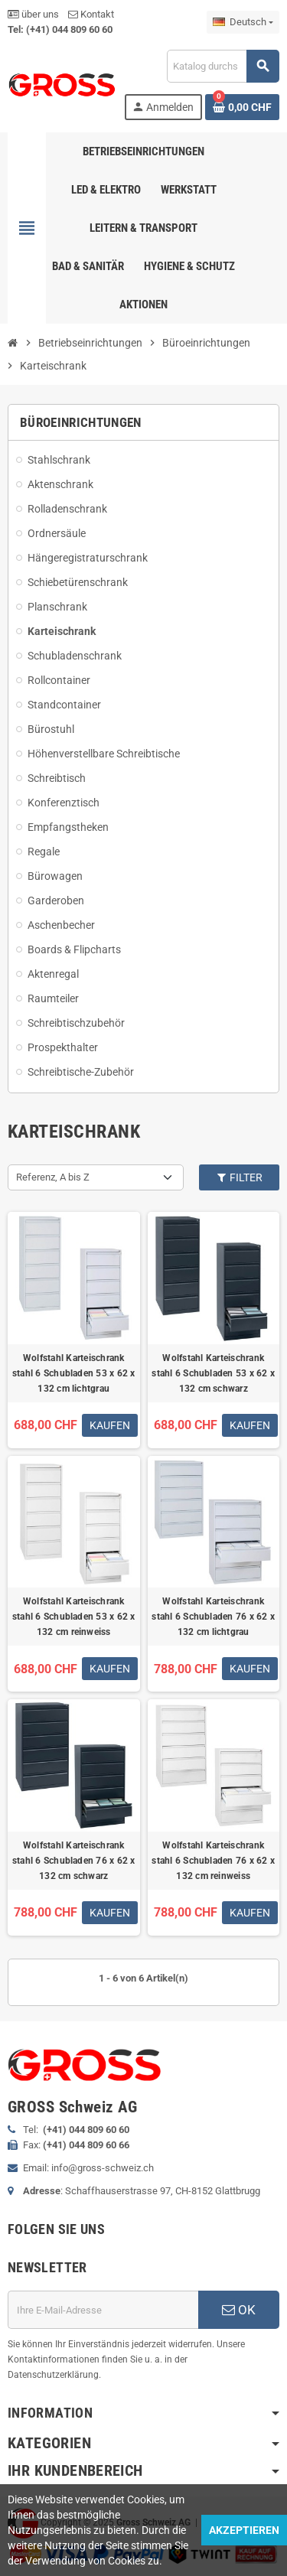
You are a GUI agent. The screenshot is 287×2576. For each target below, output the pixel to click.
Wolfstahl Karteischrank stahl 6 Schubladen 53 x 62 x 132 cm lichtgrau (73, 1373)
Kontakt (91, 14)
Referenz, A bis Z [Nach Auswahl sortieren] (53, 1177)
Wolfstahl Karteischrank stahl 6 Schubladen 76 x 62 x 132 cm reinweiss (213, 1860)
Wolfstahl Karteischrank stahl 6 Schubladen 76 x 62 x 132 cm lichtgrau (213, 1616)
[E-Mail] (103, 2310)
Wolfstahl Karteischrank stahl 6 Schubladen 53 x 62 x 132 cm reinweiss (73, 1616)
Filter (240, 1177)
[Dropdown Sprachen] (243, 22)
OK (239, 2309)
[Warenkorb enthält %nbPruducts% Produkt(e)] (242, 107)
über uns (33, 14)
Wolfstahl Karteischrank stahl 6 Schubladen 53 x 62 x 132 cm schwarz (213, 1373)
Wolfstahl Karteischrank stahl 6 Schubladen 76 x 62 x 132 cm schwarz (73, 1860)
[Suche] (223, 66)
